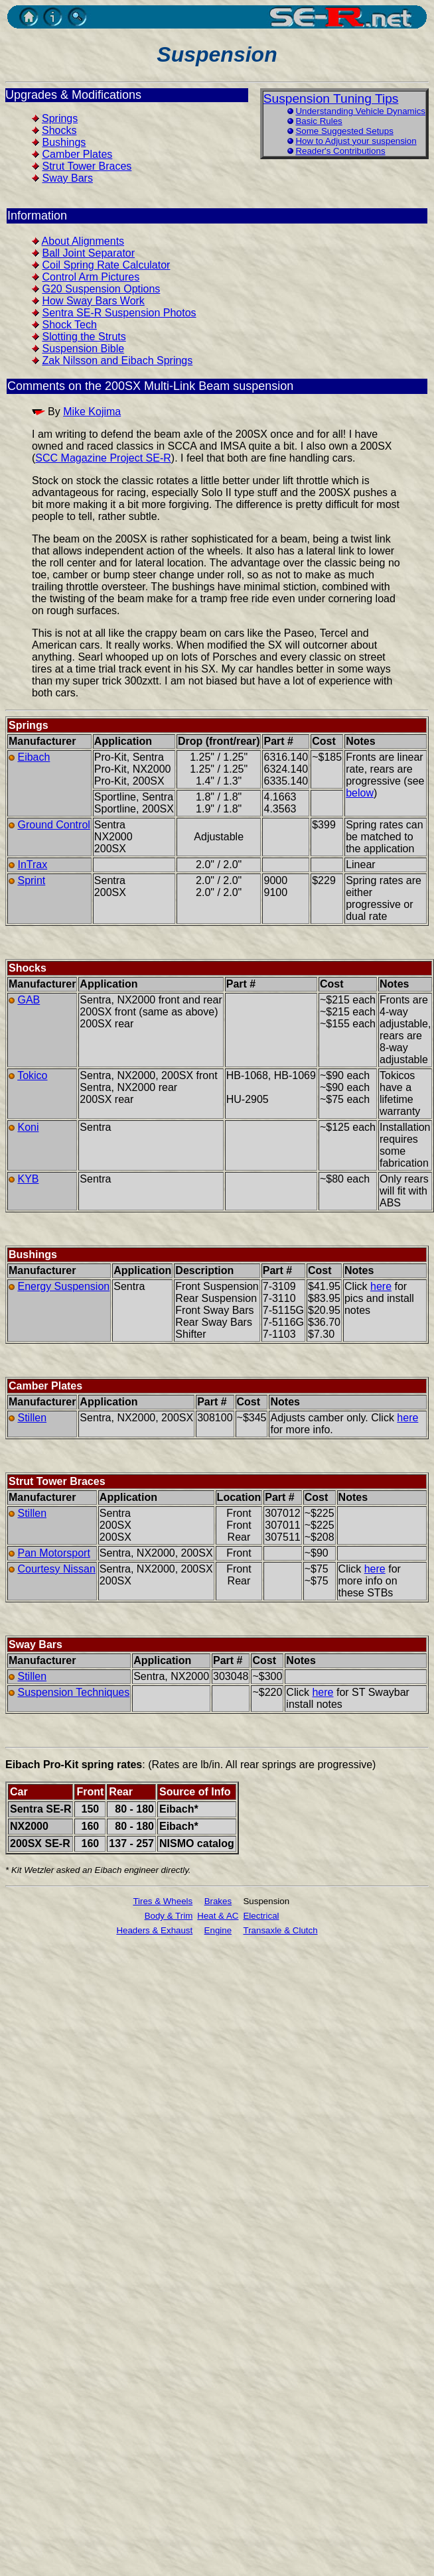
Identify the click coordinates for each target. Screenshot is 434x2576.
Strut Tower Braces (86, 166)
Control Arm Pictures (90, 277)
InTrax (32, 864)
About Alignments (83, 241)
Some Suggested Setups (344, 131)
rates (129, 1764)
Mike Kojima (92, 411)
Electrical (261, 1916)
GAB (28, 999)
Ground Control (53, 824)
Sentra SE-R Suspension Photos (119, 312)
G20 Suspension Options (101, 288)
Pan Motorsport (53, 1553)
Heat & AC (217, 1916)
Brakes (218, 1901)
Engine (218, 1930)
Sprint (31, 880)
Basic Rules (318, 121)
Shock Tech (69, 324)
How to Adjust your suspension (355, 141)
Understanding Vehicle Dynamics (360, 111)
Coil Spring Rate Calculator (106, 265)
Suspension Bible (83, 348)
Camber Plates (77, 154)
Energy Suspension (63, 1286)
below (360, 793)
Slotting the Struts (83, 336)
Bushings (64, 142)
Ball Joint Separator (88, 253)
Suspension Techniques (73, 1692)
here (381, 1286)
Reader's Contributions (340, 151)
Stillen (31, 1417)
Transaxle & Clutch (280, 1930)
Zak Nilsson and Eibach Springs (117, 360)
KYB (27, 1179)
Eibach (33, 757)
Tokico (32, 1075)
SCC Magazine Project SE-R (103, 458)
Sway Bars (67, 178)
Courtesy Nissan (56, 1569)
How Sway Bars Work (93, 300)
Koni (27, 1127)
